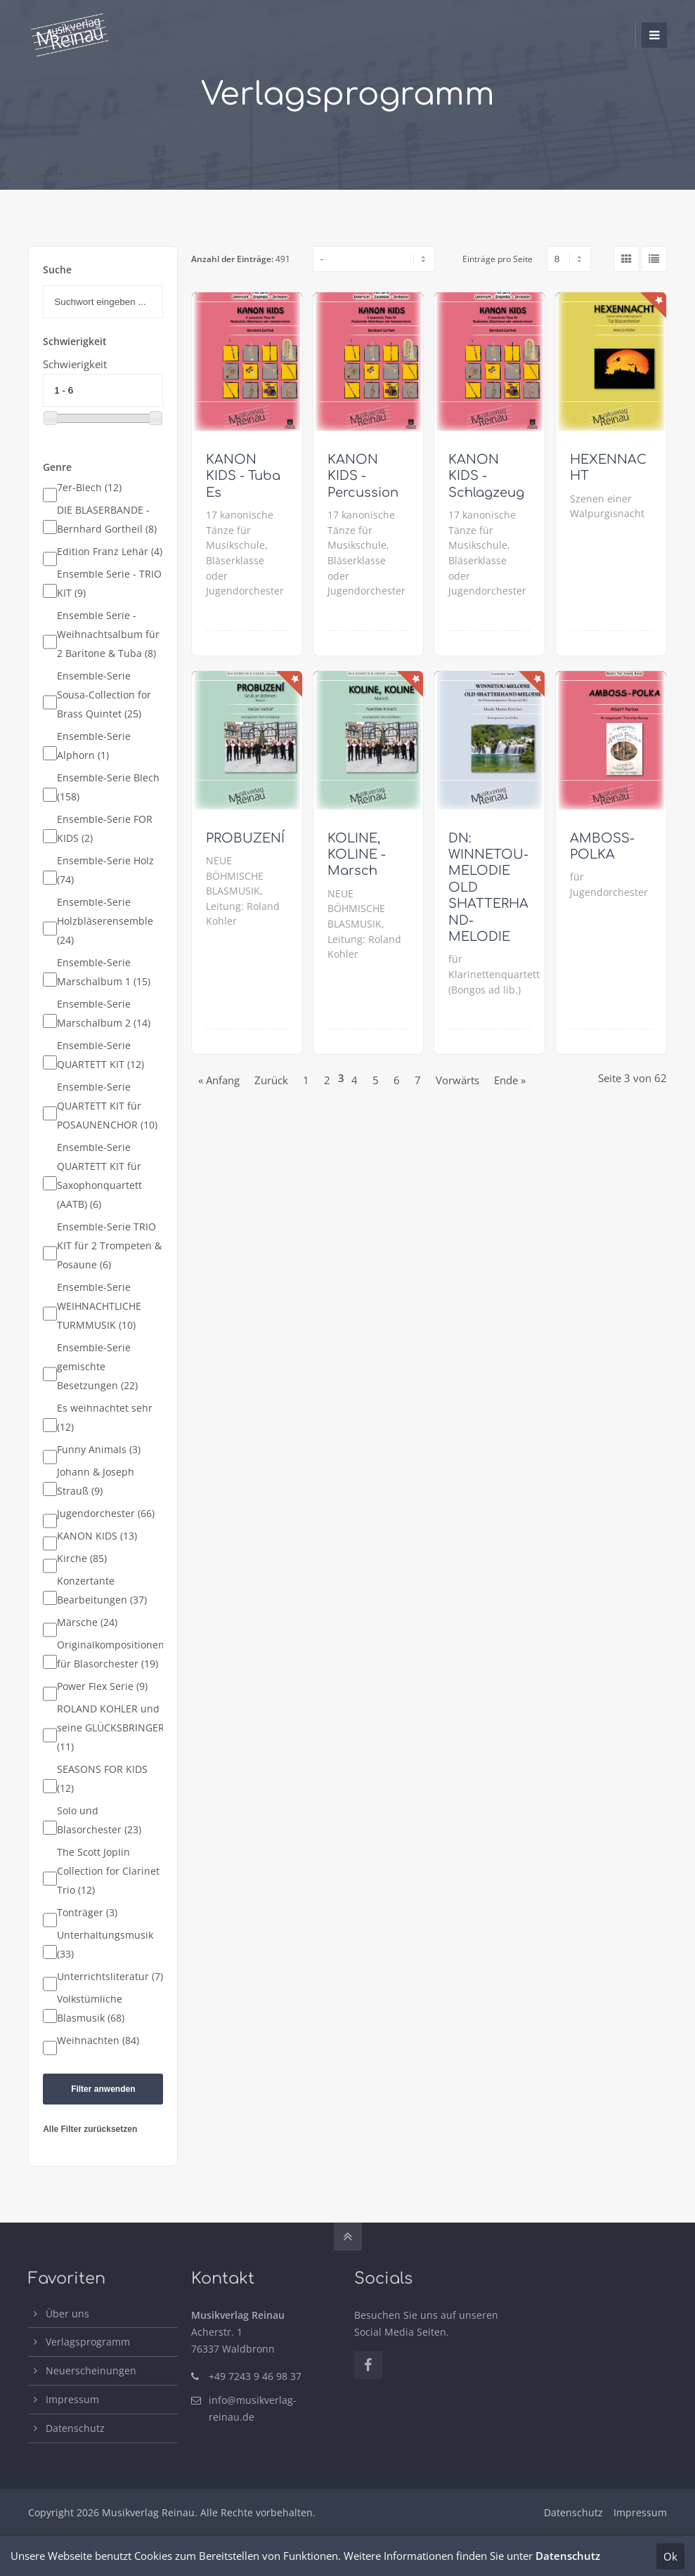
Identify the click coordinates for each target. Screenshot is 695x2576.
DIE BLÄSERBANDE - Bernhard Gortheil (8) (107, 519)
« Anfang (219, 1080)
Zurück (271, 1080)
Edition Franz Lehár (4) (109, 551)
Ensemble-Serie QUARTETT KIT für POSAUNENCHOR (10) (107, 1106)
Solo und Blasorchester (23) (99, 1820)
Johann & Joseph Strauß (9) (95, 1481)
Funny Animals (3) (99, 1449)
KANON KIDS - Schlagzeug (486, 476)
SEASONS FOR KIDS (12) (102, 1779)
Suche (57, 270)
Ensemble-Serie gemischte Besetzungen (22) (97, 1366)
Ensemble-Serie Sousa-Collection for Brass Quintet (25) (104, 695)
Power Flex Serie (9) (102, 1686)
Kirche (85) (82, 1558)
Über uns (67, 2313)
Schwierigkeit (75, 364)
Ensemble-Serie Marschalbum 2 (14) (103, 1013)
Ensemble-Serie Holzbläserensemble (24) (105, 921)
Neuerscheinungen (91, 2370)
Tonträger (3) (87, 1912)
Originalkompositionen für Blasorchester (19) (110, 1654)
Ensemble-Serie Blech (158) (108, 787)
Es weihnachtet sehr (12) (104, 1417)
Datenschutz (75, 2428)
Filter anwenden (103, 2089)
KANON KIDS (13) (97, 1536)
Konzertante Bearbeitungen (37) (102, 1590)
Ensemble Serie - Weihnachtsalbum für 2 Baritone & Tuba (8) (108, 634)
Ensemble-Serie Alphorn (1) (94, 746)
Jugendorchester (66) (106, 1513)
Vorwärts (457, 1080)
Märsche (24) (87, 1622)
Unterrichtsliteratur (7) (110, 1976)
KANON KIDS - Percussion (362, 476)
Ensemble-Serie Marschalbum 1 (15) (103, 972)
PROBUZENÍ (245, 838)
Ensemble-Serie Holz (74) (105, 870)
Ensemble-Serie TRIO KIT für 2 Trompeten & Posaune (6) (109, 1246)
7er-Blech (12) (89, 487)
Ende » (510, 1080)
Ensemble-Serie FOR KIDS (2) (104, 829)
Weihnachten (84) (98, 2040)
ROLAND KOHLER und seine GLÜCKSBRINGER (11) (110, 1728)
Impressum (72, 2399)
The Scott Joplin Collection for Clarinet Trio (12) (108, 1871)
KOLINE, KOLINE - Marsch (356, 854)
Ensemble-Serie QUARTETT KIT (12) (100, 1055)
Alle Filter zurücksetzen (90, 2129)
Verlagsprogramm (88, 2341)
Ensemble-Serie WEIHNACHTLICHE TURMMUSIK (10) (99, 1306)
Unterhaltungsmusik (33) (105, 1944)
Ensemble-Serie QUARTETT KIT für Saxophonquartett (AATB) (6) (99, 1176)
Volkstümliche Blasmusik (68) (90, 2008)
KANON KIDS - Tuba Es (243, 476)
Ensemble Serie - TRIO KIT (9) (109, 583)
